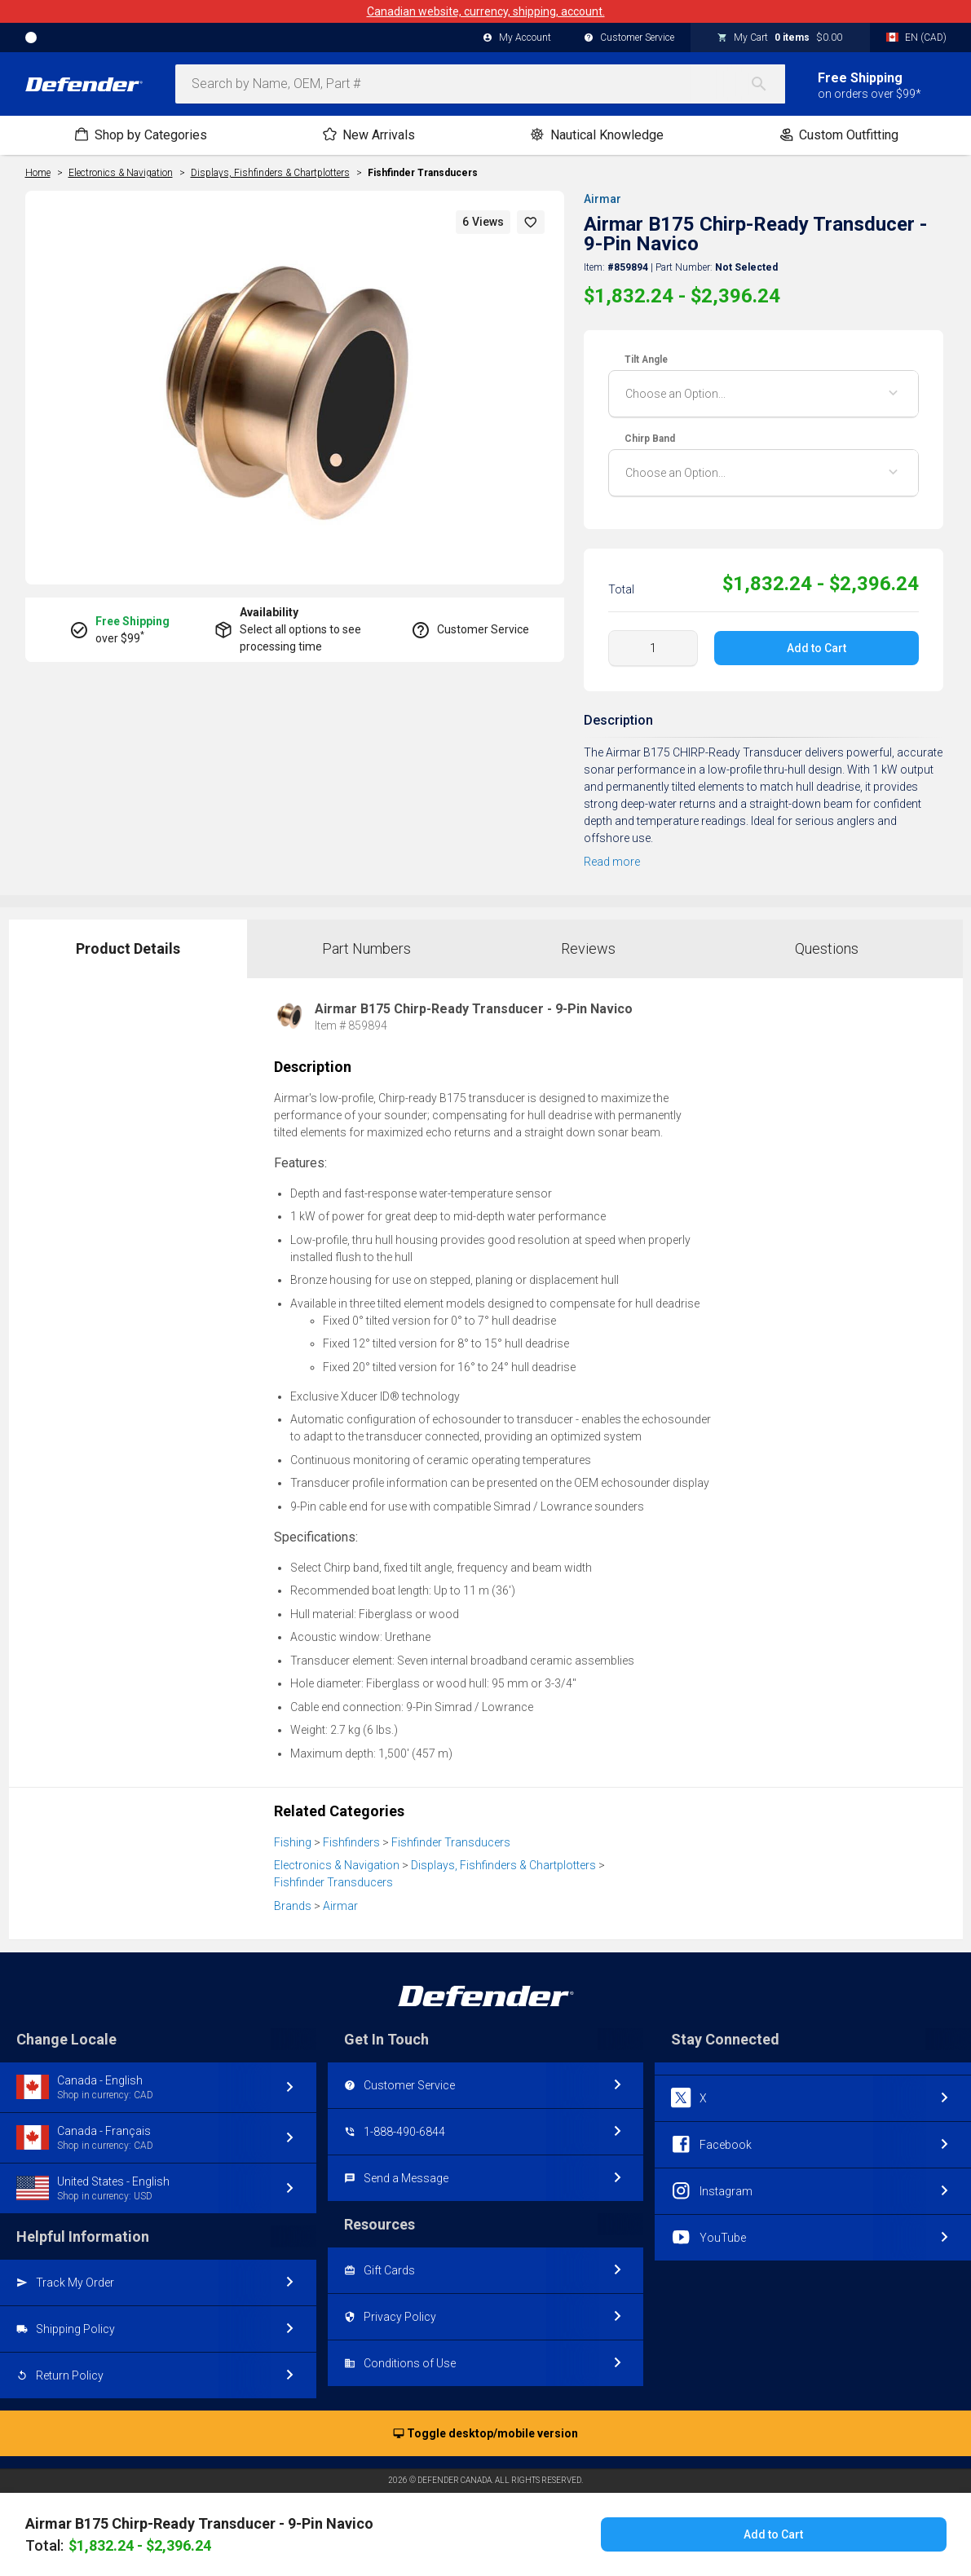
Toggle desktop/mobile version (485, 2434)
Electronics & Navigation (336, 1865)
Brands (292, 1905)
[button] (531, 222)
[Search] (767, 84)
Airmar (602, 198)
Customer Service (629, 38)
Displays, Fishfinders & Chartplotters (503, 1865)
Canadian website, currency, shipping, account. (486, 11)
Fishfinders (351, 1842)
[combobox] (480, 84)
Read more (612, 861)
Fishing (292, 1842)
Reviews (588, 948)
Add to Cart (816, 648)
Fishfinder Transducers (423, 173)
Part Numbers (366, 948)
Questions (826, 948)
